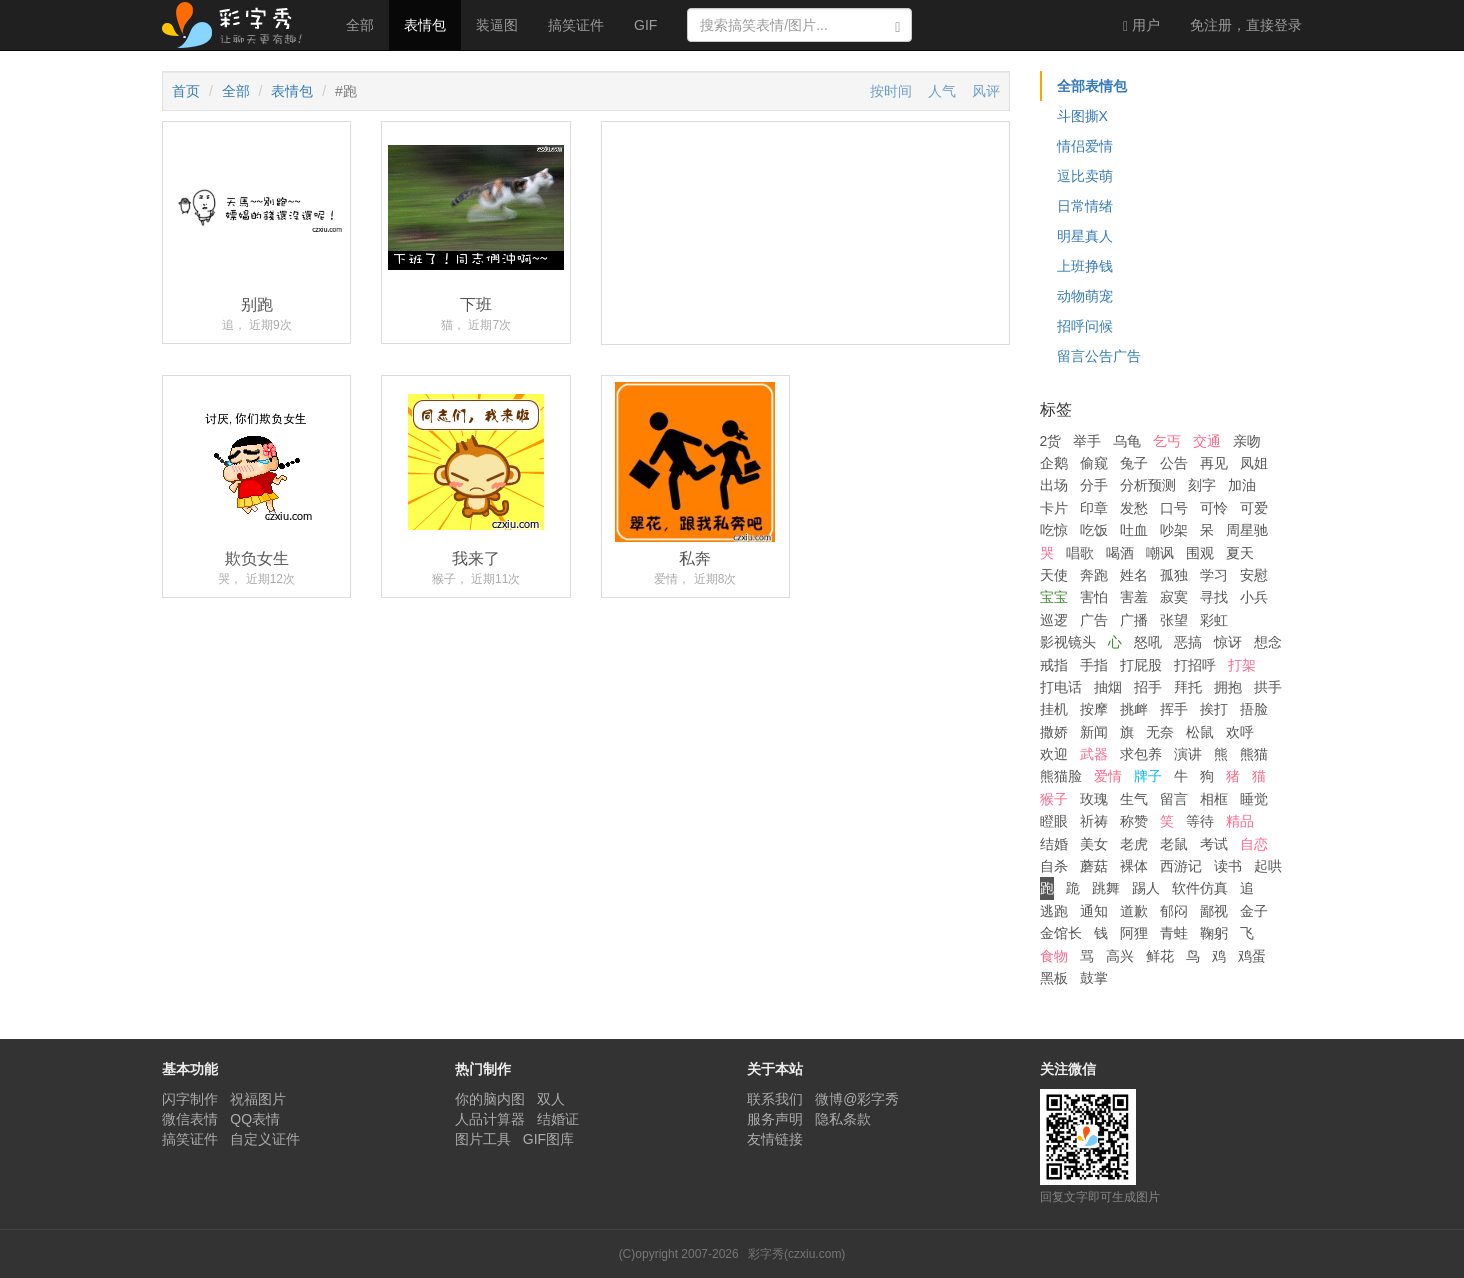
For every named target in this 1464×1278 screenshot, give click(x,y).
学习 (1214, 575)
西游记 (1181, 866)
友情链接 (775, 1139)
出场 (1054, 485)
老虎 (1134, 844)
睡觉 (1254, 799)
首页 (186, 91)
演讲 (1188, 754)
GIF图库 (548, 1139)
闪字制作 (190, 1099)
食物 (1054, 956)
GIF (645, 25)
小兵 (1254, 597)
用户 (1141, 25)
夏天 (1240, 553)
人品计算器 (490, 1119)
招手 (1148, 687)
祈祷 (1094, 821)
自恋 (1254, 844)
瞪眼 (1054, 821)
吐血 (1134, 530)
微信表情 (190, 1119)
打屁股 (1141, 665)
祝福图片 (258, 1099)
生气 (1134, 799)
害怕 (1094, 597)
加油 (1242, 485)
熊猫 (1254, 754)
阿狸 (1134, 933)
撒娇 (1054, 732)
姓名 (1134, 575)
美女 (1094, 844)
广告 (1094, 620)
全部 (360, 25)
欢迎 (1054, 754)
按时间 (891, 91)
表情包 (425, 25)
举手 (1087, 441)
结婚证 (558, 1119)
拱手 (1268, 687)
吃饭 (1094, 530)
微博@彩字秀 (857, 1099)
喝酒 (1120, 553)
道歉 (1134, 911)
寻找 (1214, 597)
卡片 (1054, 508)
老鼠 (1174, 844)
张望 (1174, 620)
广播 (1134, 620)
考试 (1214, 844)
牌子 (1148, 776)
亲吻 (1247, 441)
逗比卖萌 (1085, 176)
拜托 (1188, 687)
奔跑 (1094, 575)
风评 (986, 91)
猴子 (1054, 799)
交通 (1207, 441)
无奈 (1160, 732)
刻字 (1202, 485)
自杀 (1054, 866)
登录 (1246, 25)
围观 (1200, 553)
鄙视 (1214, 911)
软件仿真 (1200, 888)
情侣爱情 (1085, 146)
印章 (1094, 508)
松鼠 (1200, 732)
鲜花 (1160, 956)
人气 (942, 91)
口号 (1174, 508)
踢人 (1146, 888)
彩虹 (1214, 620)
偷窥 (1094, 463)
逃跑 (1054, 911)
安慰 (1254, 575)
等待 (1200, 821)
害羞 (1134, 597)
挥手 (1174, 709)
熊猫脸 (1061, 776)
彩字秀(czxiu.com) (796, 1254)
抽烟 (1108, 687)
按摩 (1094, 709)
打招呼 (1195, 665)
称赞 (1134, 821)
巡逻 (1054, 620)
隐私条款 (843, 1119)
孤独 (1174, 575)
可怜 (1214, 508)
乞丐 (1167, 441)
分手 (1094, 485)
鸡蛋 (1252, 956)
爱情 (1108, 776)
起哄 (1268, 866)
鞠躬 (1214, 933)
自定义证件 (265, 1139)
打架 (1242, 665)
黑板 (1054, 978)
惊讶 (1228, 642)
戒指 (1054, 665)
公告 (1174, 463)
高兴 (1120, 956)
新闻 (1094, 732)
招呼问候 (1085, 326)
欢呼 (1240, 732)
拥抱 (1228, 687)
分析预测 (1148, 485)
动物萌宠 (1085, 296)
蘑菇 (1094, 866)
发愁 (1134, 508)
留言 (1174, 799)
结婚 (1054, 844)
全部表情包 (1092, 86)
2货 (1051, 441)
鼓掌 (1094, 978)
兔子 (1134, 463)
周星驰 (1247, 530)
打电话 (1061, 687)
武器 (1094, 754)
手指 (1094, 665)
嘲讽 (1160, 553)
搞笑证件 (576, 25)
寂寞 (1174, 597)
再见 (1214, 463)
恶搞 (1188, 642)
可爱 (1254, 508)
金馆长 (1061, 933)
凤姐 (1254, 463)
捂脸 (1254, 709)
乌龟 (1127, 441)
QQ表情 (255, 1119)
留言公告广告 (1099, 356)
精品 (1240, 821)
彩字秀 (239, 25)
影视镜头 (1068, 642)
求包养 (1141, 754)
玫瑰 (1094, 799)
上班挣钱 (1085, 266)
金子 (1254, 911)
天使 (1054, 575)
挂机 (1054, 709)
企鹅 (1054, 463)
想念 (1268, 642)
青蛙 (1174, 933)
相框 (1214, 799)
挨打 (1214, 709)
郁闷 (1174, 911)
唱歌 (1080, 553)
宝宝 (1054, 597)
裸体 (1134, 866)
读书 (1228, 866)
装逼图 (497, 25)
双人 (551, 1099)
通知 (1094, 911)
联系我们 (775, 1099)
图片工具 (483, 1139)
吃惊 (1054, 530)
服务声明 (775, 1119)
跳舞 (1106, 888)
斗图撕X (1082, 116)
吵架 (1174, 530)
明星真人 (1085, 236)
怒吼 (1148, 642)
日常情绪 (1085, 206)
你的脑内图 (490, 1099)
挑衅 (1134, 709)
